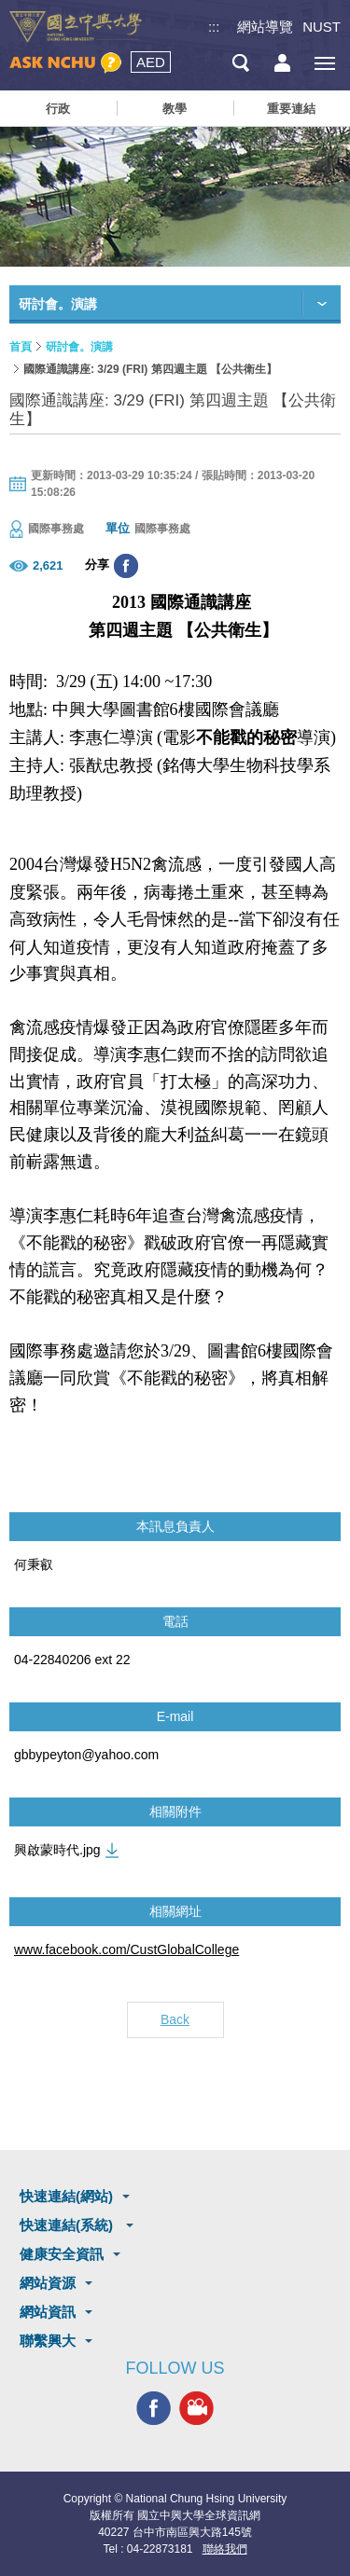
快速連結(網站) (66, 2196)
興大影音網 (196, 2407)
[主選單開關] (324, 63)
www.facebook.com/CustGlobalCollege (126, 1949)
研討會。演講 (79, 346)
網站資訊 (48, 2312)
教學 (174, 109)
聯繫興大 (48, 2341)
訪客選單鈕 (282, 63)
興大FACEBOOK (153, 2407)
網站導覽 (265, 26)
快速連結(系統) (68, 2225)
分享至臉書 (126, 566)
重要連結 (291, 109)
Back (175, 2019)
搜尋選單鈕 (240, 63)
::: (214, 26)
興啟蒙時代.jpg (57, 1849)
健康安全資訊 (62, 2254)
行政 (58, 109)
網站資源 (48, 2283)
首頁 (20, 346)
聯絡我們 (225, 2548)
